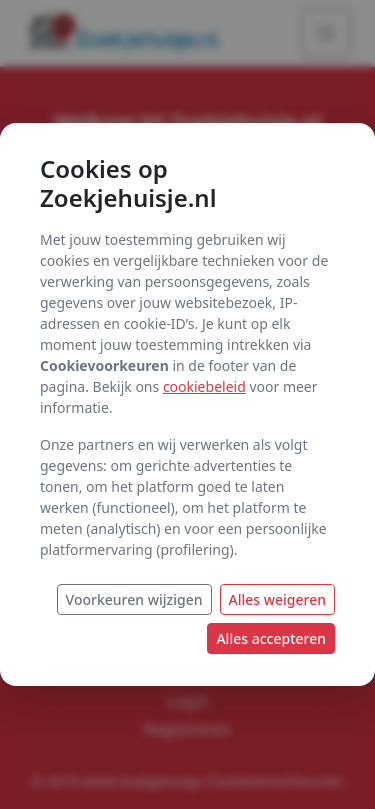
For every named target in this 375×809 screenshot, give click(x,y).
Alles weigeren (278, 599)
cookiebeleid (204, 386)
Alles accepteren (271, 638)
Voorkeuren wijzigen (134, 599)
